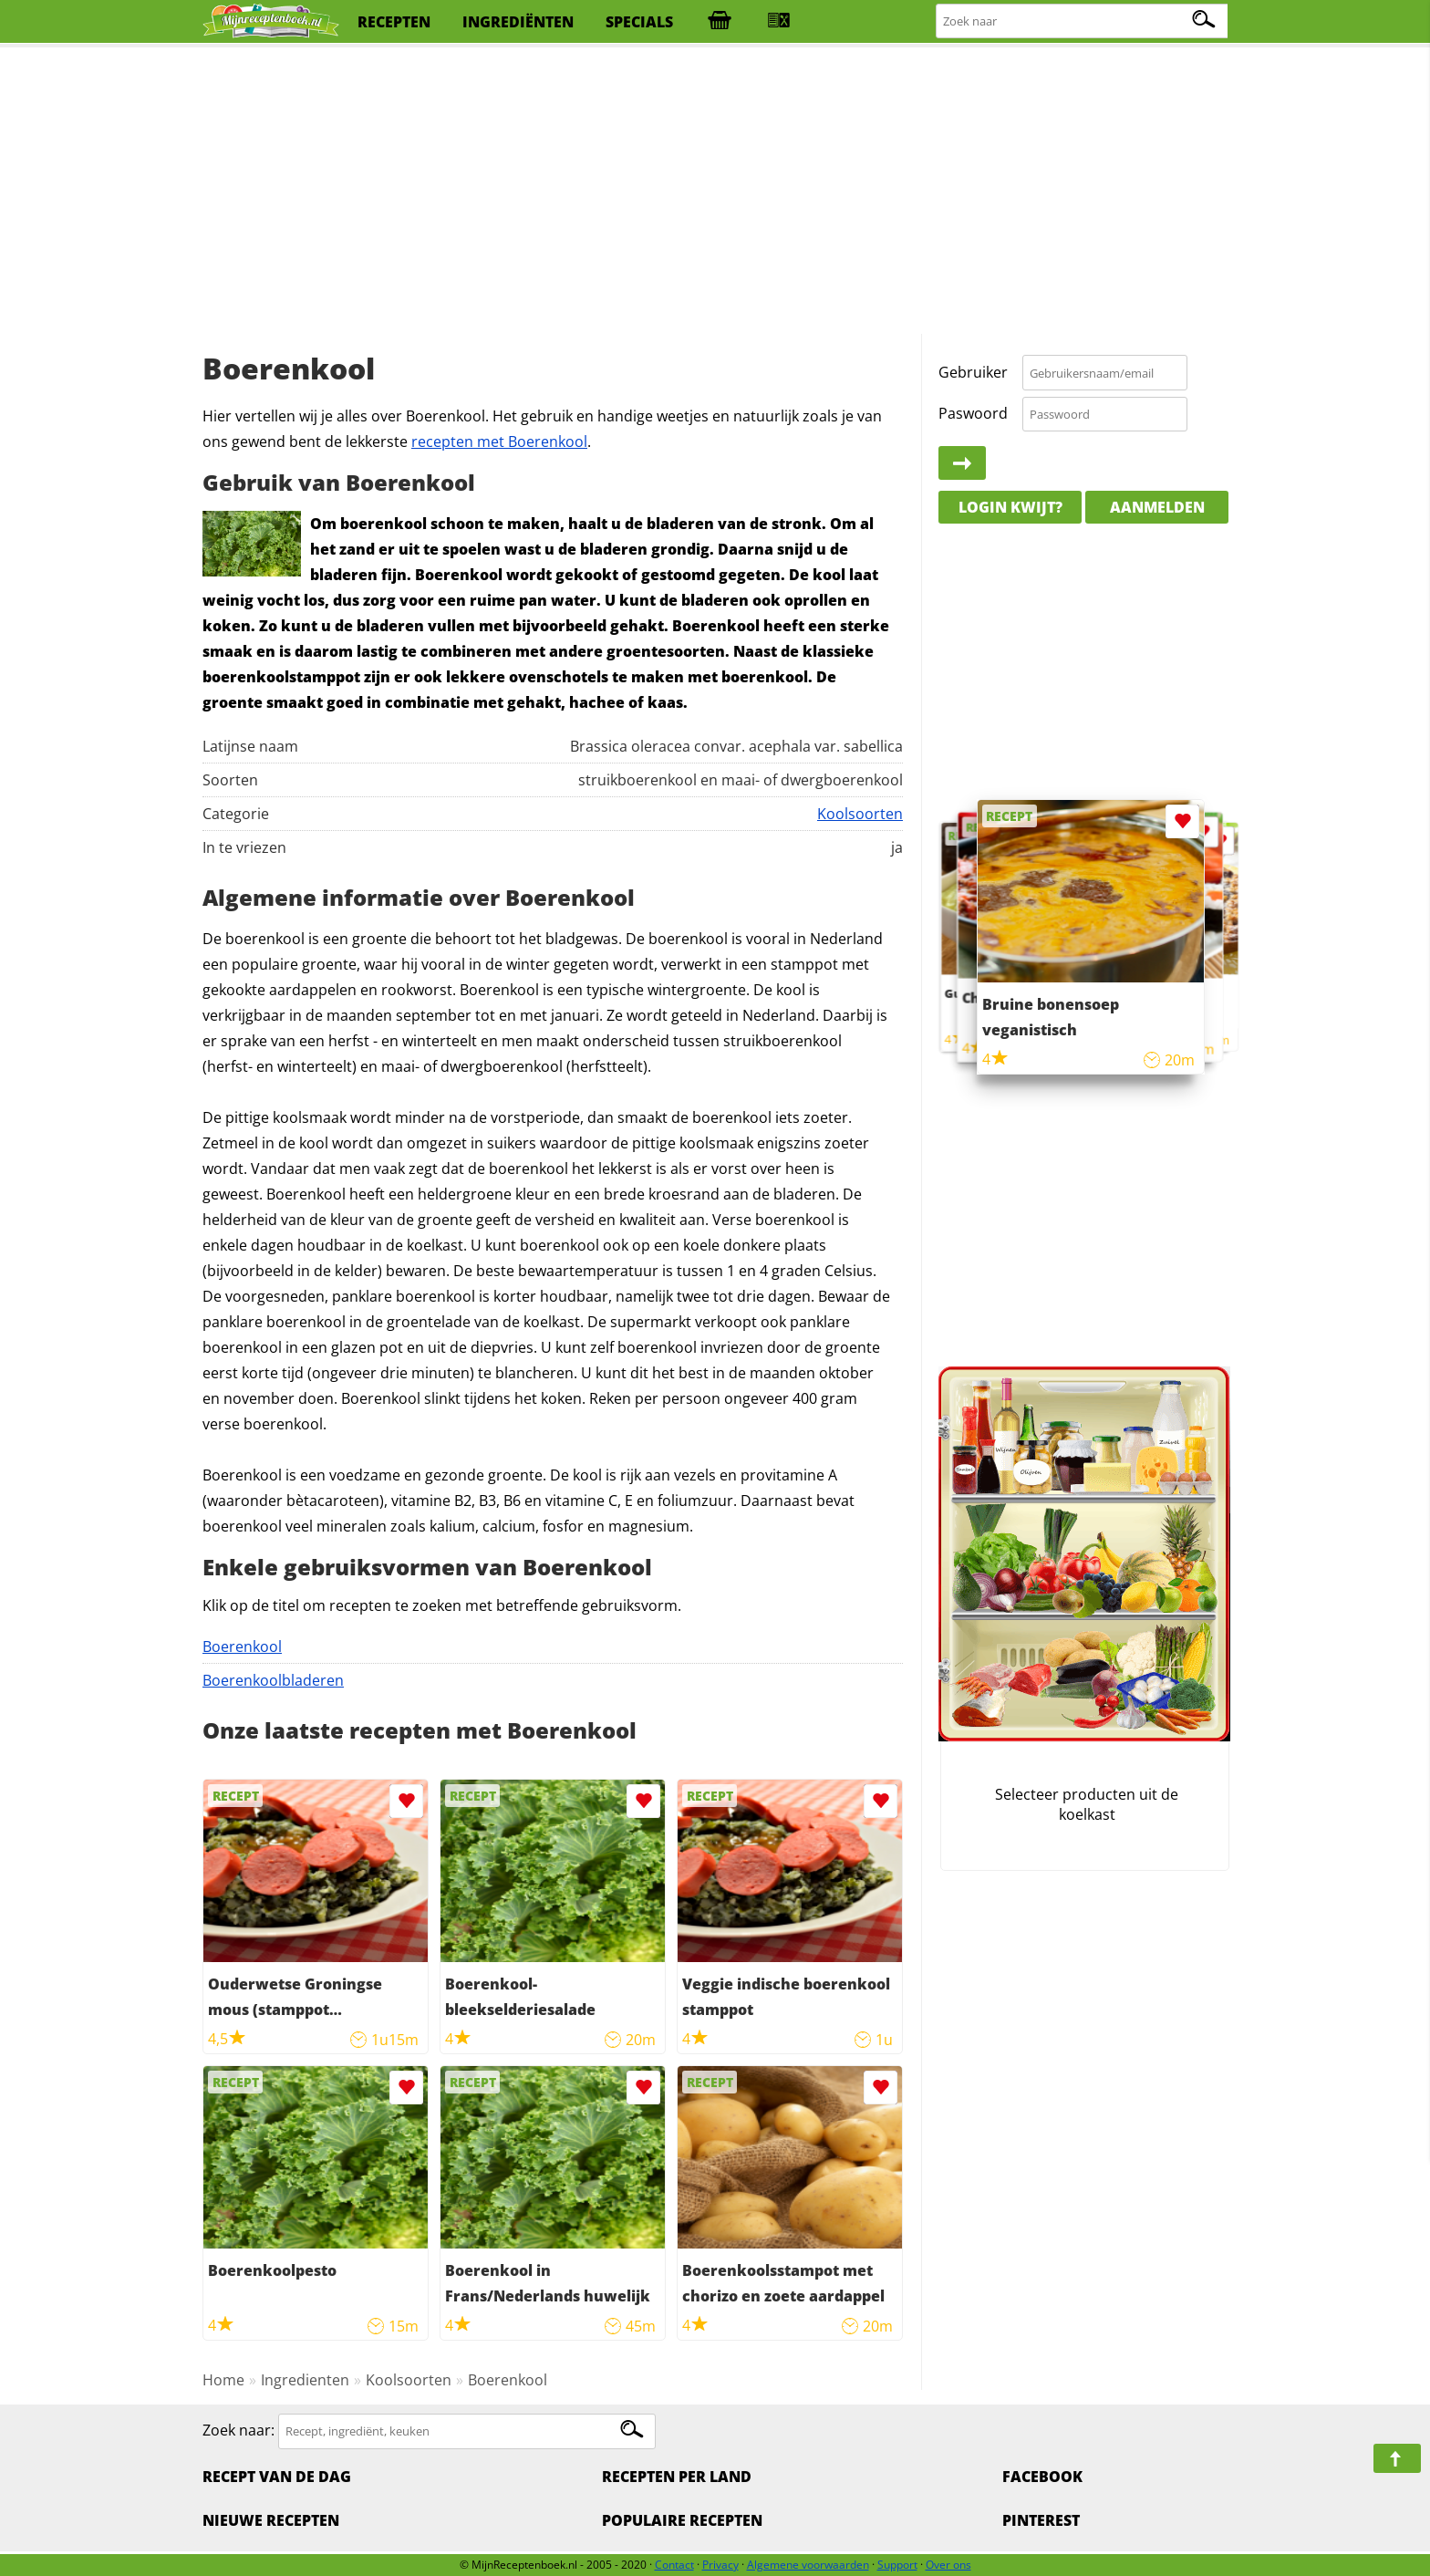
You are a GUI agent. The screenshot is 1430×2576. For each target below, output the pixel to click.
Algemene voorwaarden (808, 2564)
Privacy (720, 2564)
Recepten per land (676, 2477)
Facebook (1042, 2477)
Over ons (948, 2564)
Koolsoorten (860, 814)
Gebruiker (973, 372)
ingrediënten (518, 22)
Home (223, 2380)
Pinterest (1041, 2520)
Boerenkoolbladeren (273, 1680)
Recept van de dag (276, 2477)
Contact (674, 2564)
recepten (394, 22)
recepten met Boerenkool (499, 441)
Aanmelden (1157, 507)
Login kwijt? (1010, 507)
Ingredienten (305, 2380)
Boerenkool (242, 1646)
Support (897, 2564)
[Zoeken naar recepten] (1083, 21)
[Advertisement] (715, 191)
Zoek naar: (238, 2430)
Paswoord (973, 413)
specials (639, 22)
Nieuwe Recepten (270, 2520)
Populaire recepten (682, 2520)
